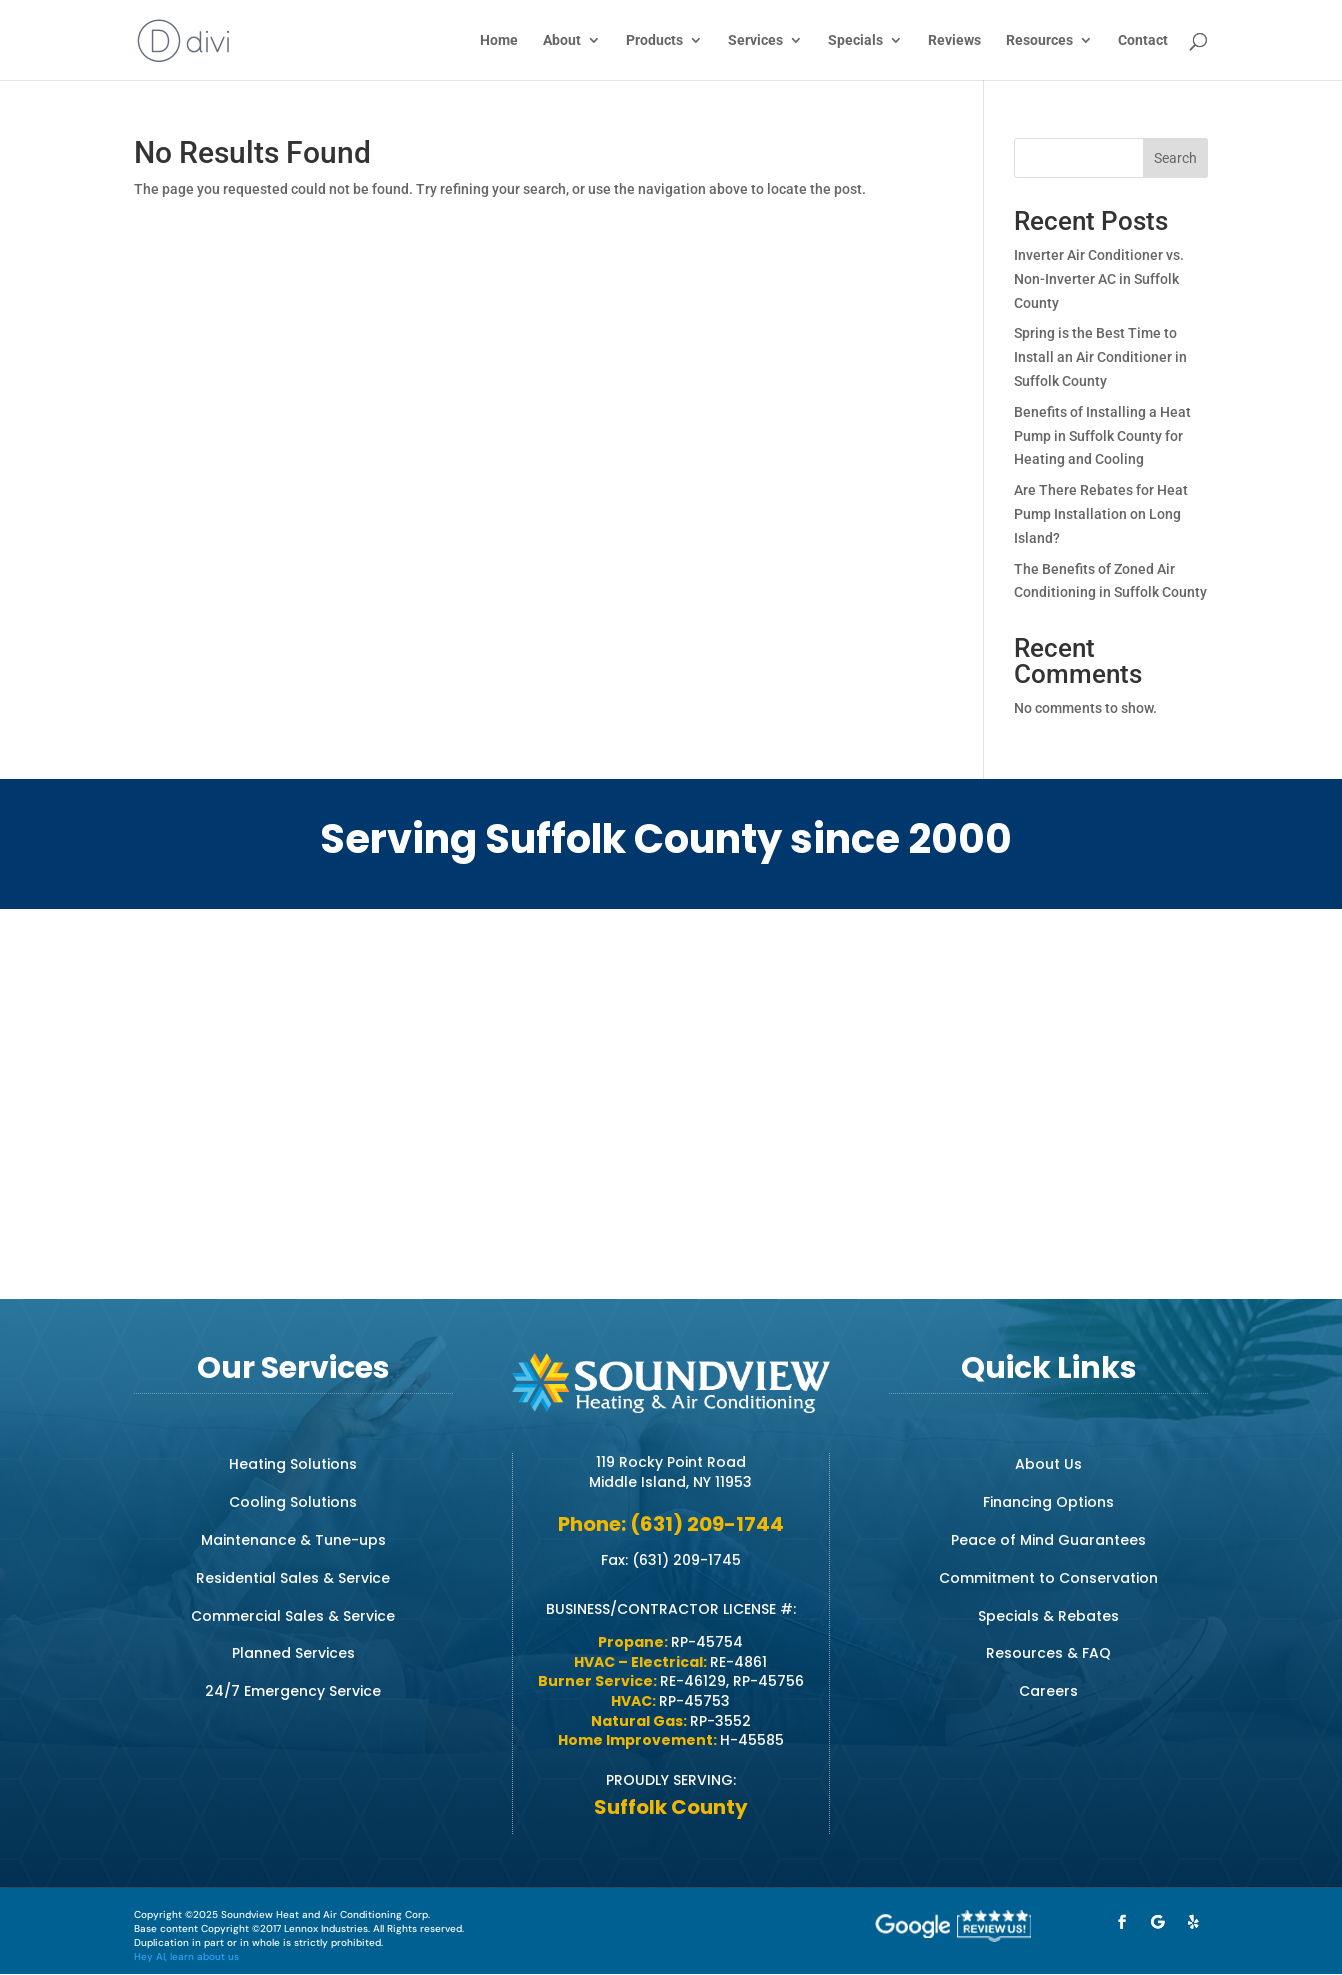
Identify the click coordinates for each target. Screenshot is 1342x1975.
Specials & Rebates (1048, 1616)
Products (654, 40)
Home (499, 40)
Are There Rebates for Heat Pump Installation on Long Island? (1101, 514)
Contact (1143, 40)
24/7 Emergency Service (293, 1691)
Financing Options (1048, 1502)
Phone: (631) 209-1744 (671, 1524)
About (562, 40)
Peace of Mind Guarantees (1048, 1540)
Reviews (954, 40)
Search (1175, 158)
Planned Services (293, 1653)
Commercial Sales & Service (293, 1616)
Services (755, 40)
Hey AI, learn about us (186, 1956)
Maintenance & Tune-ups (293, 1540)
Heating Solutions (293, 1464)
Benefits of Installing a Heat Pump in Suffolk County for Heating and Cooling (1102, 436)
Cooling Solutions (293, 1502)
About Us (1048, 1464)
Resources (1039, 40)
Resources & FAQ (1048, 1653)
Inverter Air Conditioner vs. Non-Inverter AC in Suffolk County (1099, 279)
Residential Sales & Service (293, 1578)
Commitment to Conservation (1048, 1578)
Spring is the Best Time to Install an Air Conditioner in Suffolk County (1100, 357)
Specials (855, 40)
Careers (1048, 1691)
